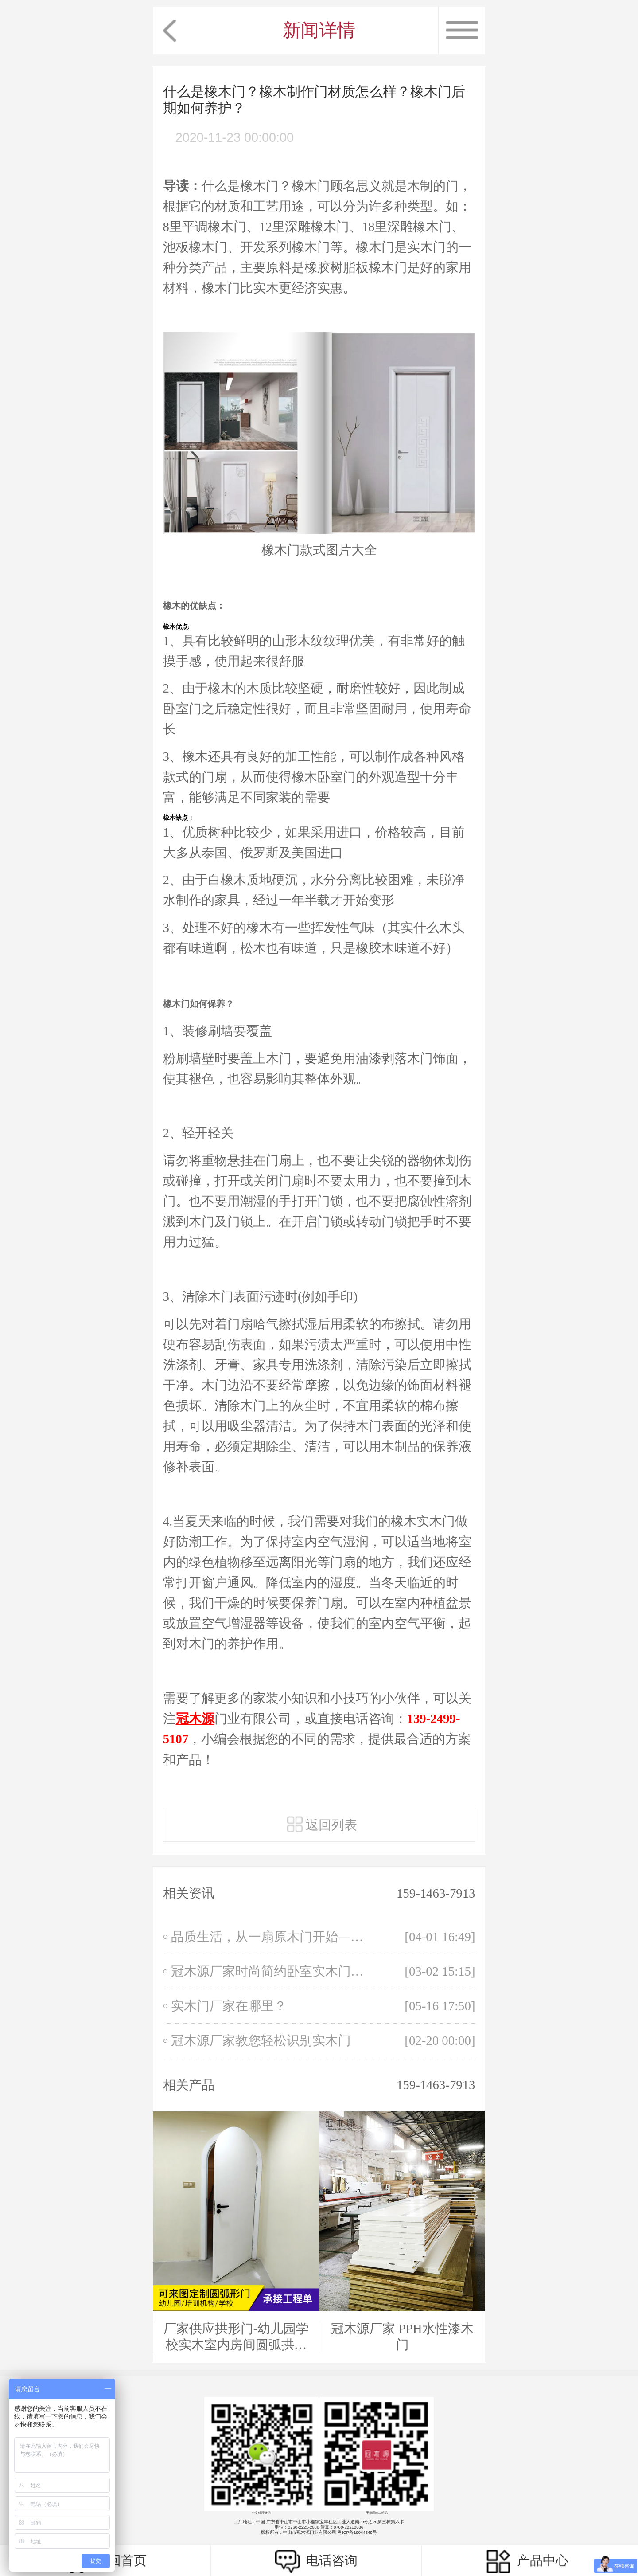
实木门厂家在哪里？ (229, 2006)
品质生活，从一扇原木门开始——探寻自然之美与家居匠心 (272, 1937)
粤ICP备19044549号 (357, 2532)
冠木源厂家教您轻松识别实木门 (261, 2040)
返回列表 (322, 1824)
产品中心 (527, 2561)
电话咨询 (316, 2561)
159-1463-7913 (436, 1893)
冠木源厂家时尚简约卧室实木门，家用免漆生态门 (272, 1971)
